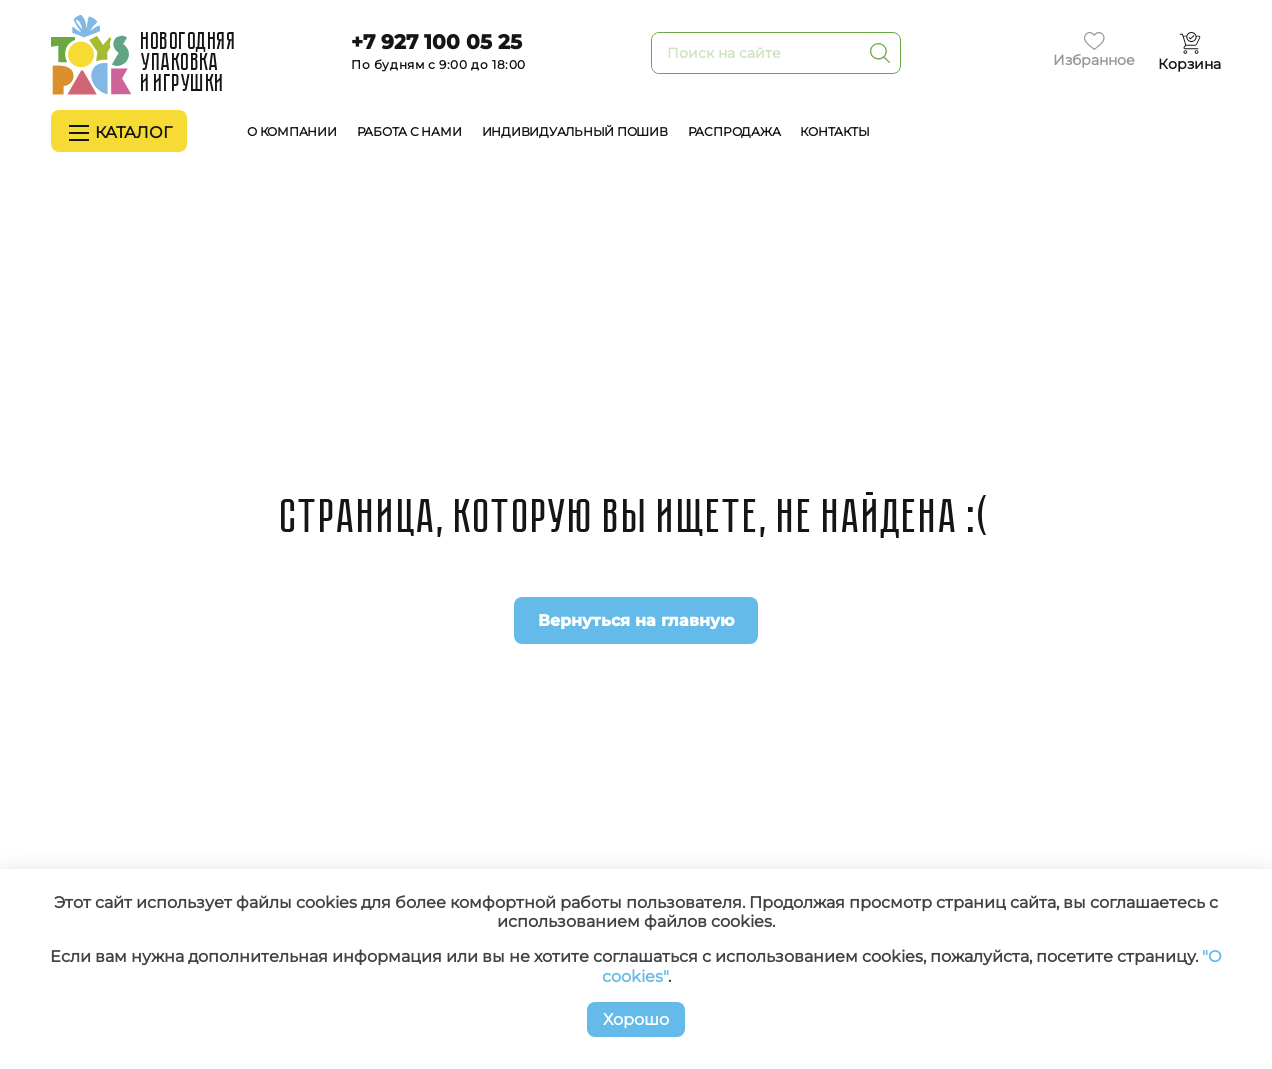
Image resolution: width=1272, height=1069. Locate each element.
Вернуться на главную (636, 620)
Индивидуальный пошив (575, 131)
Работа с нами (409, 131)
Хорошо (636, 1019)
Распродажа (734, 131)
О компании (292, 131)
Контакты (834, 131)
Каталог (120, 132)
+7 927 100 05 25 (436, 42)
